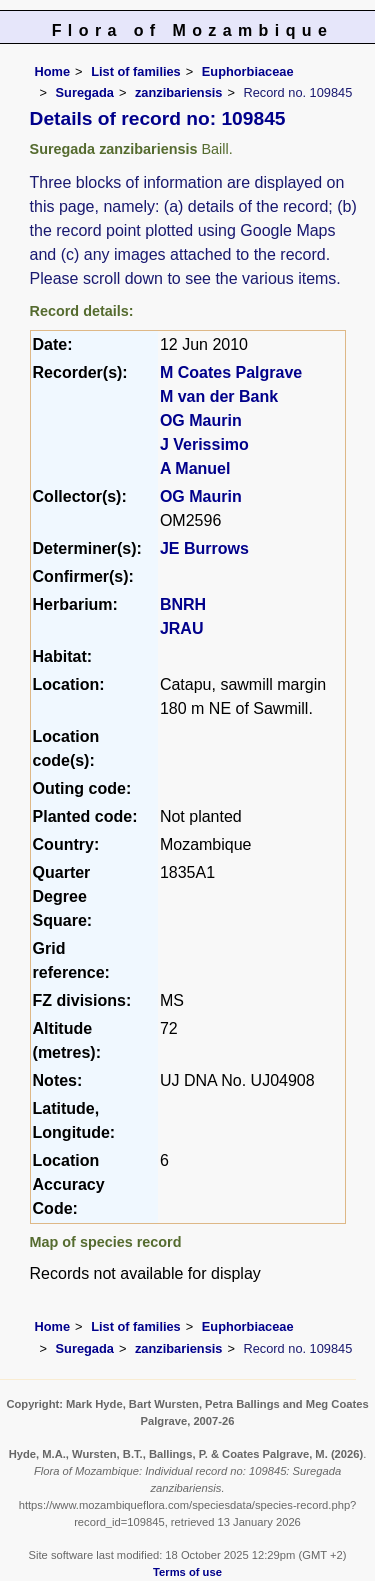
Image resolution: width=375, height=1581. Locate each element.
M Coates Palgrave (231, 372)
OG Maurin (201, 420)
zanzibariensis (178, 92)
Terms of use (187, 1572)
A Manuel (195, 468)
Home (53, 71)
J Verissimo (204, 444)
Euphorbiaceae (248, 71)
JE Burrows (204, 548)
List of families (136, 71)
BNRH (183, 604)
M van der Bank (219, 396)
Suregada (85, 92)
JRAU (182, 628)
